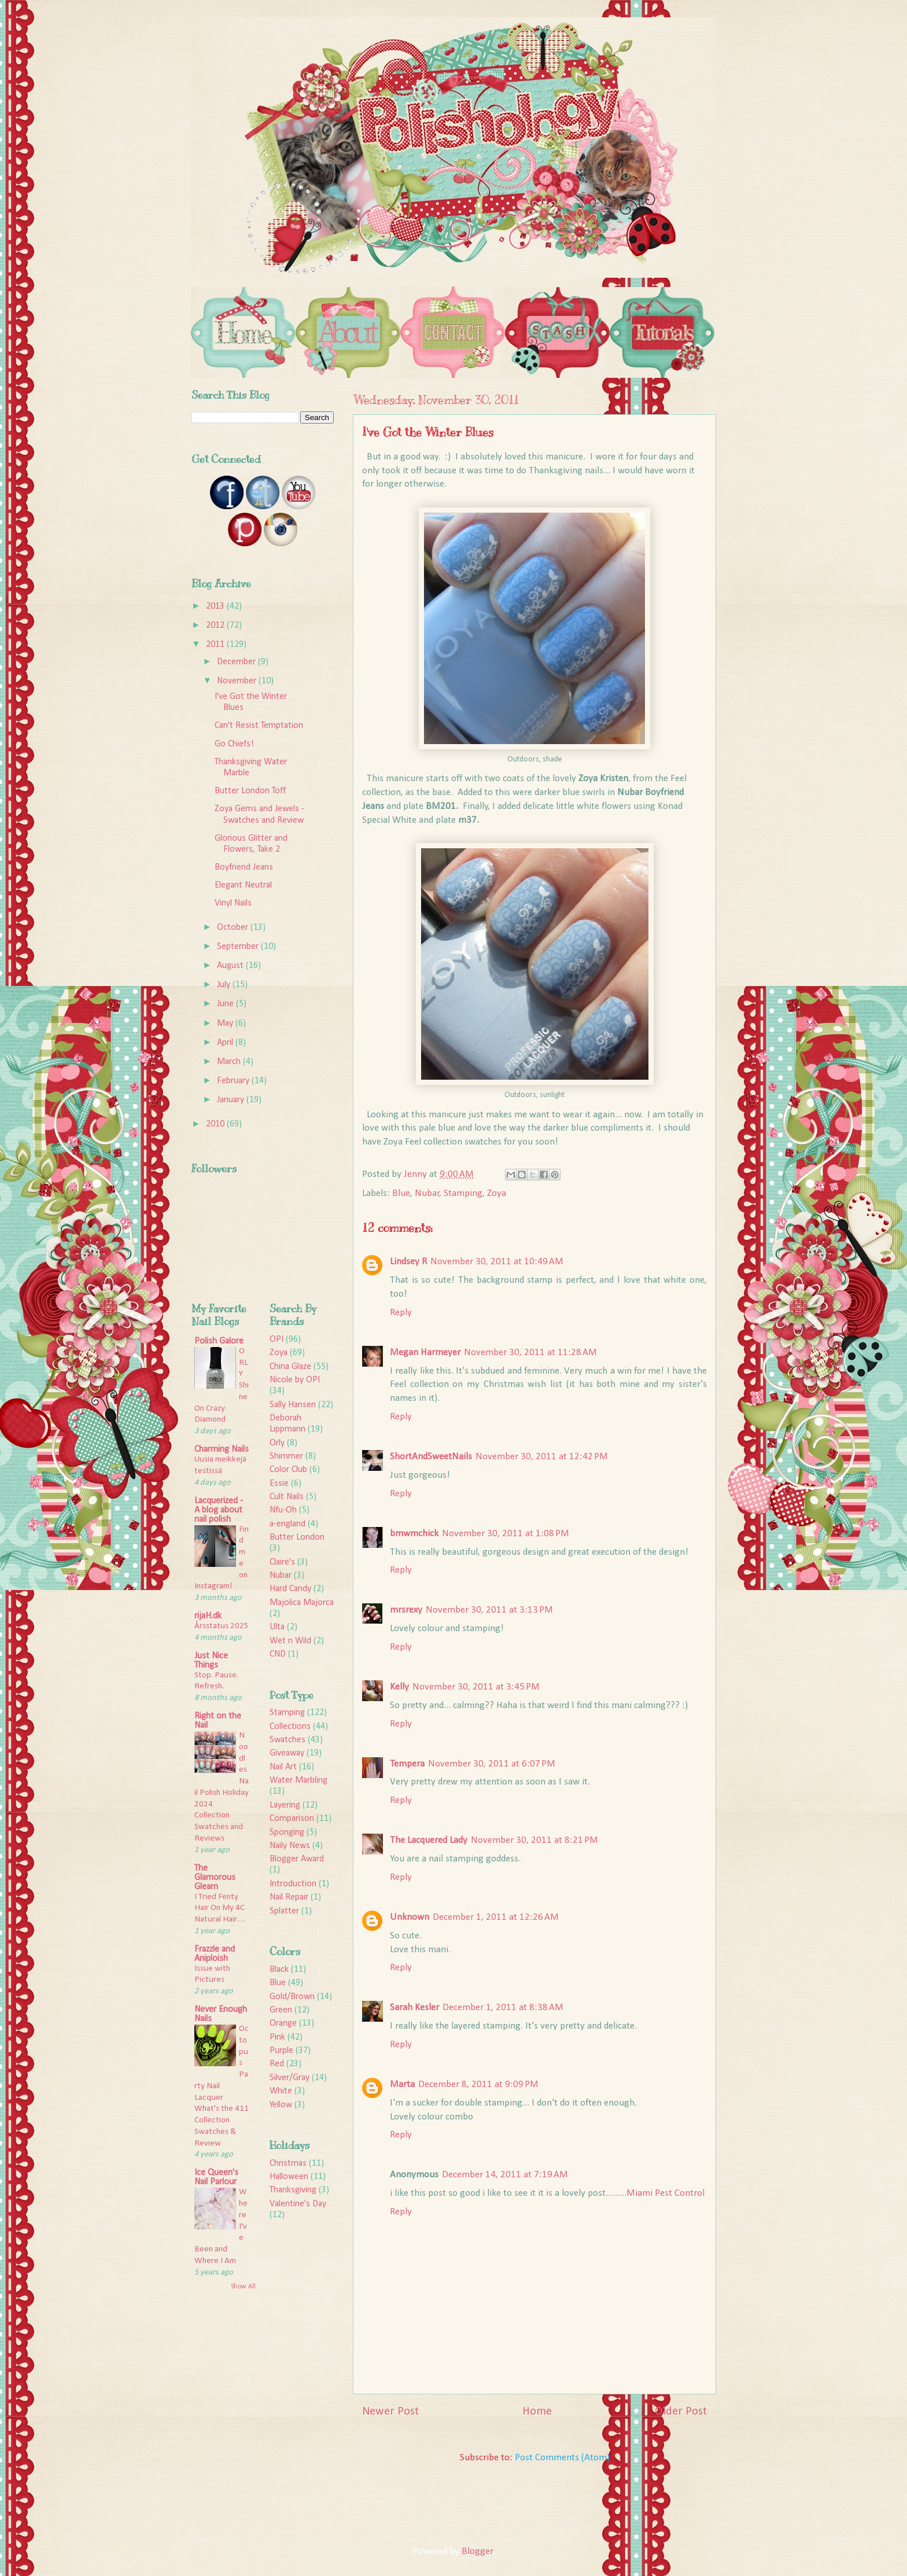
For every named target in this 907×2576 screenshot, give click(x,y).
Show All (243, 2286)
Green (281, 2010)
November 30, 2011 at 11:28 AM (530, 1352)
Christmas (288, 2163)
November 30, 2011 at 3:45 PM (476, 1687)
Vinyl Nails (233, 903)
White (281, 2091)
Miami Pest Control (665, 2193)
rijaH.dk (208, 1616)
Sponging (287, 1832)
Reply (401, 1313)
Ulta (277, 1627)
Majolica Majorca (302, 1602)
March (230, 1061)
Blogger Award (297, 1859)
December (237, 662)
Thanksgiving (293, 2190)
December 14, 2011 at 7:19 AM (505, 2175)
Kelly (399, 1687)
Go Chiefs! (234, 744)
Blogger (477, 2551)
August (231, 965)
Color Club (288, 1469)
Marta (402, 2084)
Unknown (409, 1917)
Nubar (427, 1193)
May (226, 1023)
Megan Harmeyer (425, 1352)
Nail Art (283, 1767)
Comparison (292, 1818)
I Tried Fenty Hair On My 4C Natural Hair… (220, 1908)
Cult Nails (287, 1497)
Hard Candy (290, 1589)
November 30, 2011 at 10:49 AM (496, 1262)
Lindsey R (408, 1262)
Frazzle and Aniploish (214, 1954)
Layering (285, 1805)
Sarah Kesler (414, 2007)
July (225, 984)
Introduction (293, 1884)
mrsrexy (406, 1610)
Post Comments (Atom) (562, 2458)
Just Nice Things (211, 1660)
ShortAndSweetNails (431, 1457)
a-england (287, 1524)
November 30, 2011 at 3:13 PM (489, 1610)
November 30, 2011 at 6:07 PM (491, 1764)
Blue (401, 1193)
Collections (290, 1726)
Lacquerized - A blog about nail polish (218, 1510)
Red (277, 2064)
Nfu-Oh (283, 1510)
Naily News (290, 1845)
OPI (276, 1339)
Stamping (463, 1193)
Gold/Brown (292, 1996)
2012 (216, 625)
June (226, 1004)
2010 (216, 1124)
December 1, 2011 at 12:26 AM (496, 1917)
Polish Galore (219, 1341)
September (239, 946)
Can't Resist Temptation (259, 725)
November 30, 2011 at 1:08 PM (505, 1534)
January (231, 1100)
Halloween (289, 2176)
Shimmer (286, 1456)
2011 (216, 644)
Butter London (297, 1537)
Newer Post (390, 2411)
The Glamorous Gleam (214, 1877)
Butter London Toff (250, 791)
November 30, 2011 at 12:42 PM (541, 1457)
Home (537, 2411)
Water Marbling (298, 1780)
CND (278, 1654)
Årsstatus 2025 (221, 1626)
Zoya (496, 1193)
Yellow (281, 2105)
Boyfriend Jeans (244, 867)
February (234, 1080)
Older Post (681, 2411)
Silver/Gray (289, 2077)
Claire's (282, 1562)
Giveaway (287, 1753)
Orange (283, 2023)
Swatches (287, 1740)
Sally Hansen (293, 1405)
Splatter (284, 1911)
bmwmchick (414, 1534)
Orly (277, 1443)
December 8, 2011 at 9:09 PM (478, 2084)
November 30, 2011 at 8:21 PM (534, 1840)
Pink (277, 2037)
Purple (281, 2050)
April (226, 1042)
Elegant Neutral (243, 885)
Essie (279, 1483)
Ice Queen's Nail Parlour (216, 2177)
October (233, 927)
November (238, 681)
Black (279, 1969)
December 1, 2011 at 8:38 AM (503, 2007)
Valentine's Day (298, 2204)
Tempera (407, 1764)
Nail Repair (289, 1897)
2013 (216, 606)
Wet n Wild (290, 1641)
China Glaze (290, 1366)
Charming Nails (221, 1449)
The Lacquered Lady (428, 1840)
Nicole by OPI (295, 1380)
